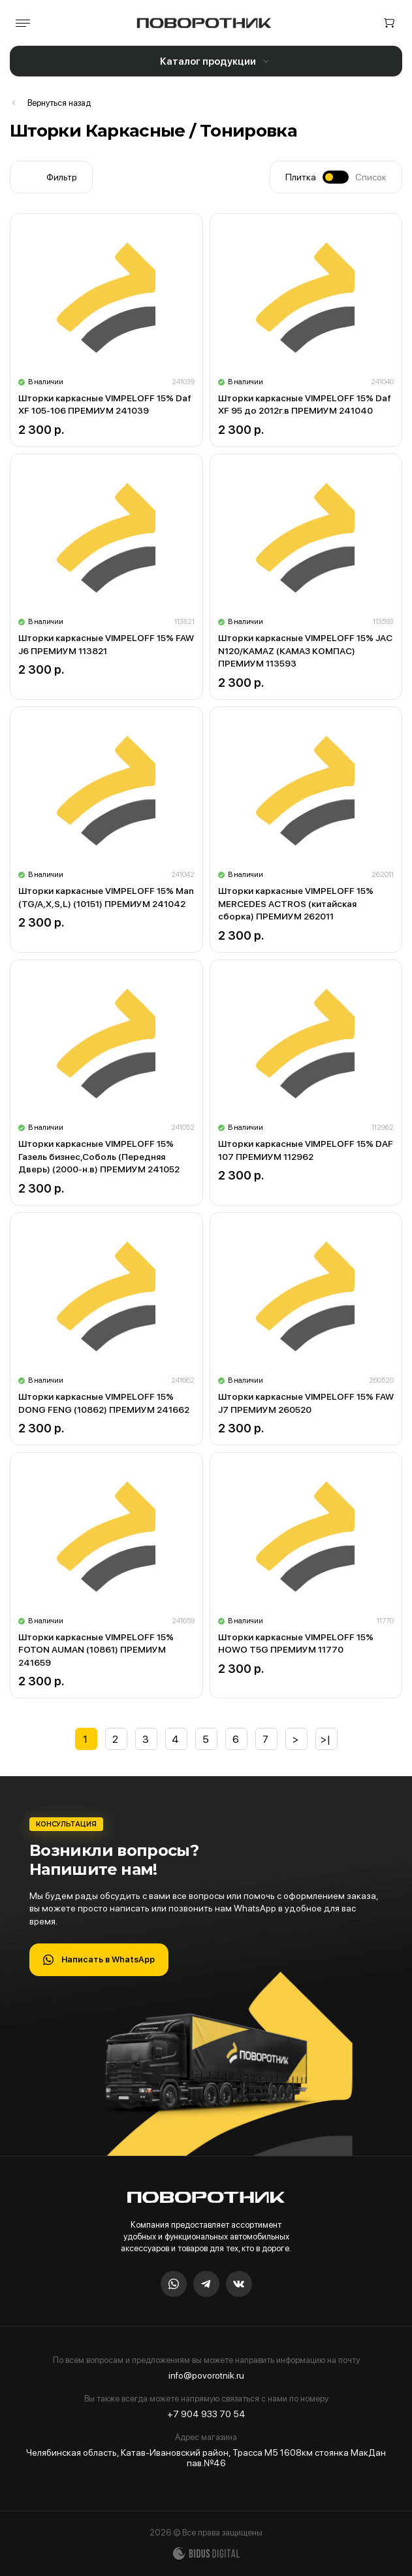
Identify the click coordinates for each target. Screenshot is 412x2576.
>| (326, 1739)
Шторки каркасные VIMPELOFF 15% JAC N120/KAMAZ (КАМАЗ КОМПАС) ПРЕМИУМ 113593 (305, 651)
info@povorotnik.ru (206, 2375)
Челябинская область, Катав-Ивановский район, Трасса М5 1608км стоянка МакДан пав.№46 (206, 2457)
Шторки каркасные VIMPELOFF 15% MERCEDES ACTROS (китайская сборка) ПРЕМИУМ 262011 (295, 903)
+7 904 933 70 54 (206, 2414)
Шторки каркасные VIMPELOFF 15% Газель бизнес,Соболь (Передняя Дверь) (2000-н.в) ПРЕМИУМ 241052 (99, 1156)
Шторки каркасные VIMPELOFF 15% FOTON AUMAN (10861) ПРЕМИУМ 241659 (96, 1650)
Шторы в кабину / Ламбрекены (50, 103)
